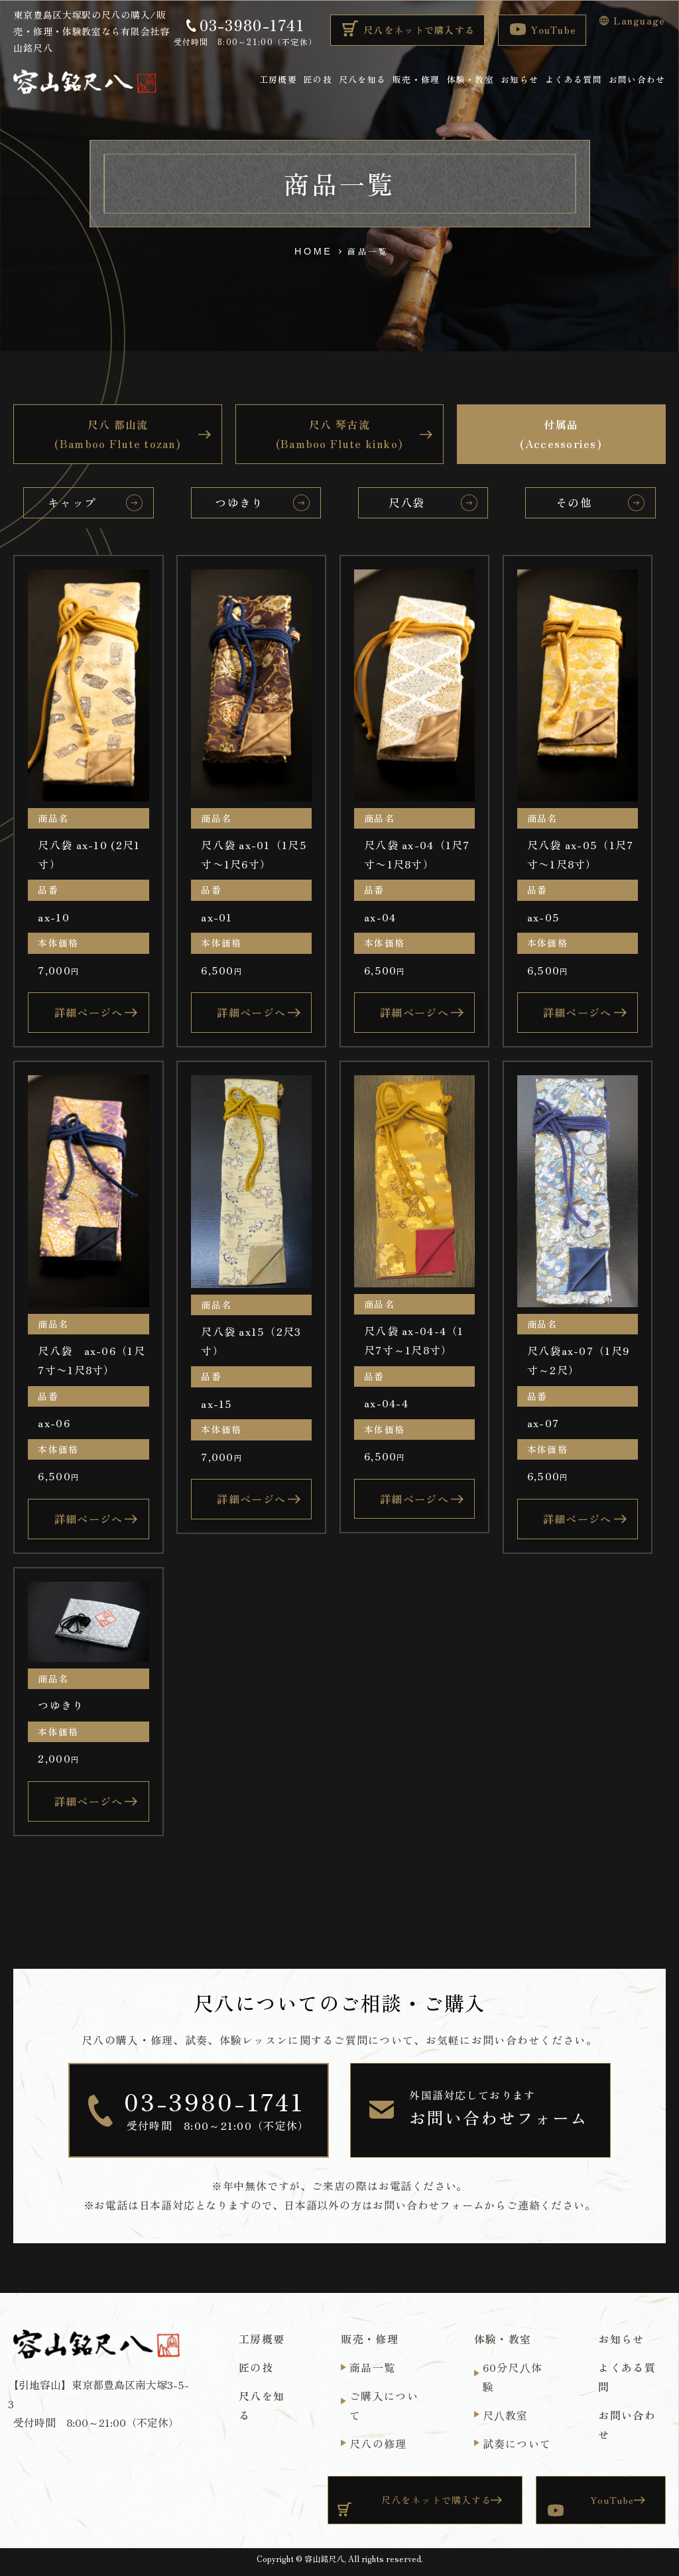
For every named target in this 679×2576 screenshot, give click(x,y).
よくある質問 (573, 79)
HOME (313, 251)
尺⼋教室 (505, 2415)
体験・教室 (470, 79)
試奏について (517, 2443)
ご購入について (383, 2405)
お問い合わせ (637, 79)
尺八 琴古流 (340, 434)
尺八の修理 (377, 2443)
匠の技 (318, 79)
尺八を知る (362, 79)
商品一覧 (372, 2367)
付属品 (561, 434)
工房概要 (278, 79)
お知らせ (519, 79)
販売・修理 (416, 79)
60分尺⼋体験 (513, 2376)
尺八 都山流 (118, 434)
